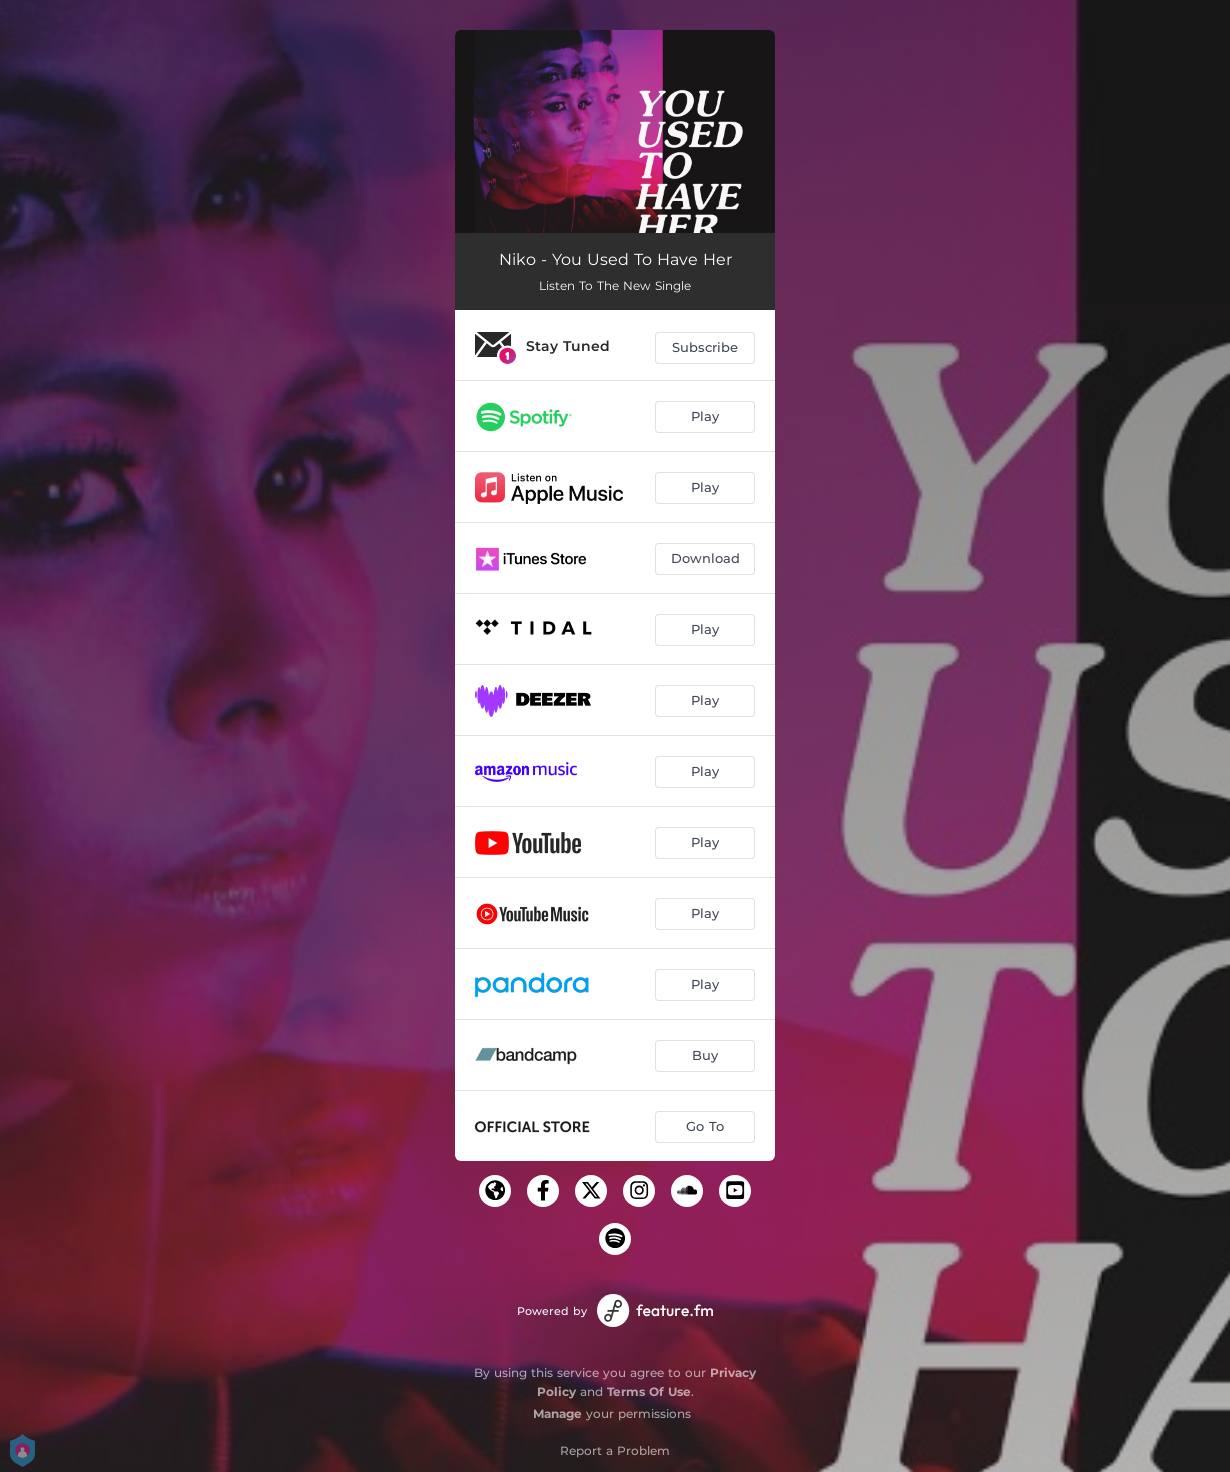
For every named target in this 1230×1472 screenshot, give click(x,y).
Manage (557, 1413)
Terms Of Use (649, 1391)
